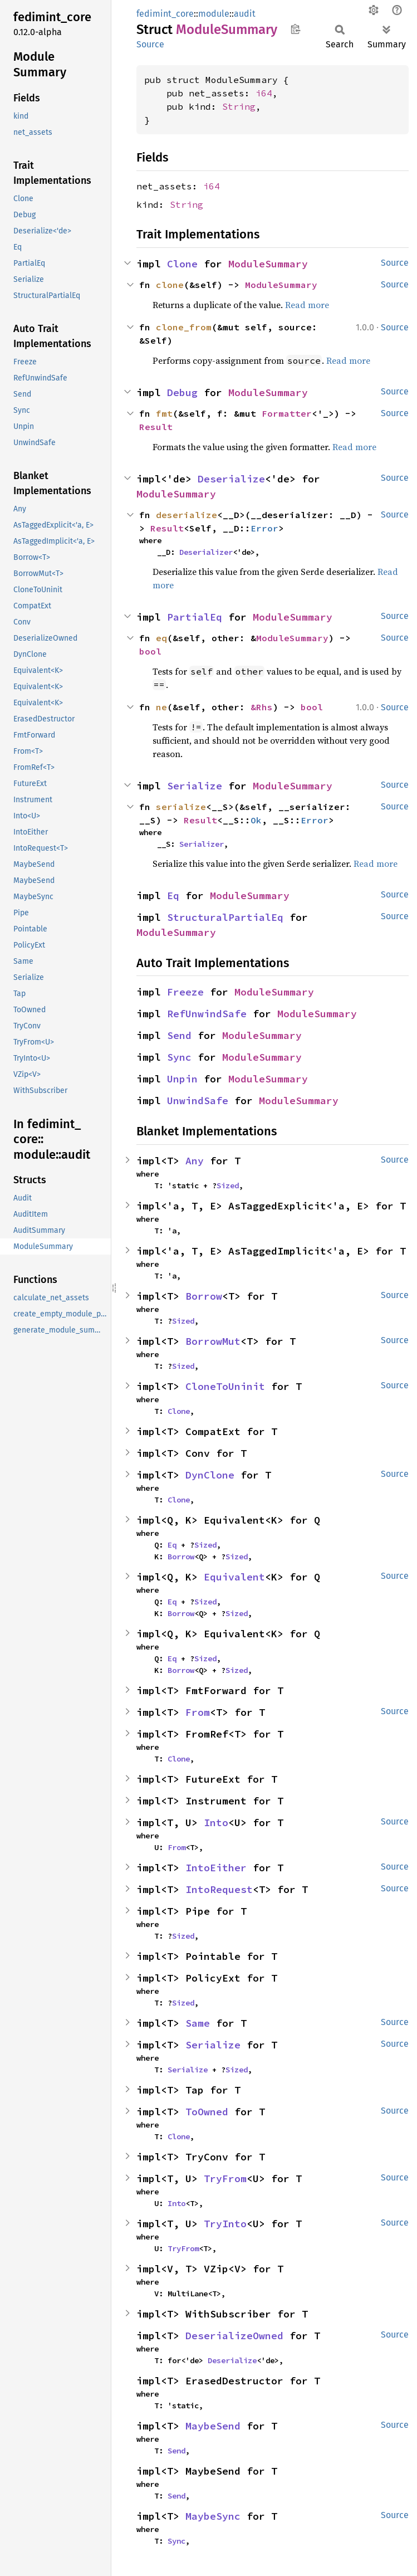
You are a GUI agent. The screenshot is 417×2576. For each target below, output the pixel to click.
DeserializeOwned (234, 2335)
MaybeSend (213, 2425)
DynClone (209, 1474)
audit (245, 13)
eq (161, 637)
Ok (256, 820)
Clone (182, 263)
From (197, 1712)
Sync (179, 1057)
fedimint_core (165, 13)
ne (161, 707)
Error (264, 528)
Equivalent (234, 1576)
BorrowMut (213, 1341)
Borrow (203, 1296)
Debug (182, 392)
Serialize (194, 785)
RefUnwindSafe (207, 1013)
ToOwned (206, 2111)
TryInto (225, 2223)
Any (194, 1160)
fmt (164, 413)
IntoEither (216, 1867)
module (213, 13)
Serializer (201, 844)
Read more (307, 305)
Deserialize (231, 478)
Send (179, 1035)
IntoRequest (219, 1889)
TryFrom (225, 2178)
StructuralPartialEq (225, 917)
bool (150, 651)
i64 (264, 93)
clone (170, 284)
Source (150, 44)
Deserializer (206, 552)
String (239, 106)
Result (156, 426)
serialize (181, 806)
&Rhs (262, 707)
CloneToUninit (225, 1386)
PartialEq (194, 617)
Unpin (182, 1078)
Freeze (185, 991)
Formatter (287, 413)
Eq (173, 895)
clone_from (184, 327)
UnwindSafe (197, 1100)
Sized (228, 1185)
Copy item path (295, 28)
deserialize (186, 514)
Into (216, 1822)
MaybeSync (213, 2516)
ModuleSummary (268, 263)
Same (197, 2023)
